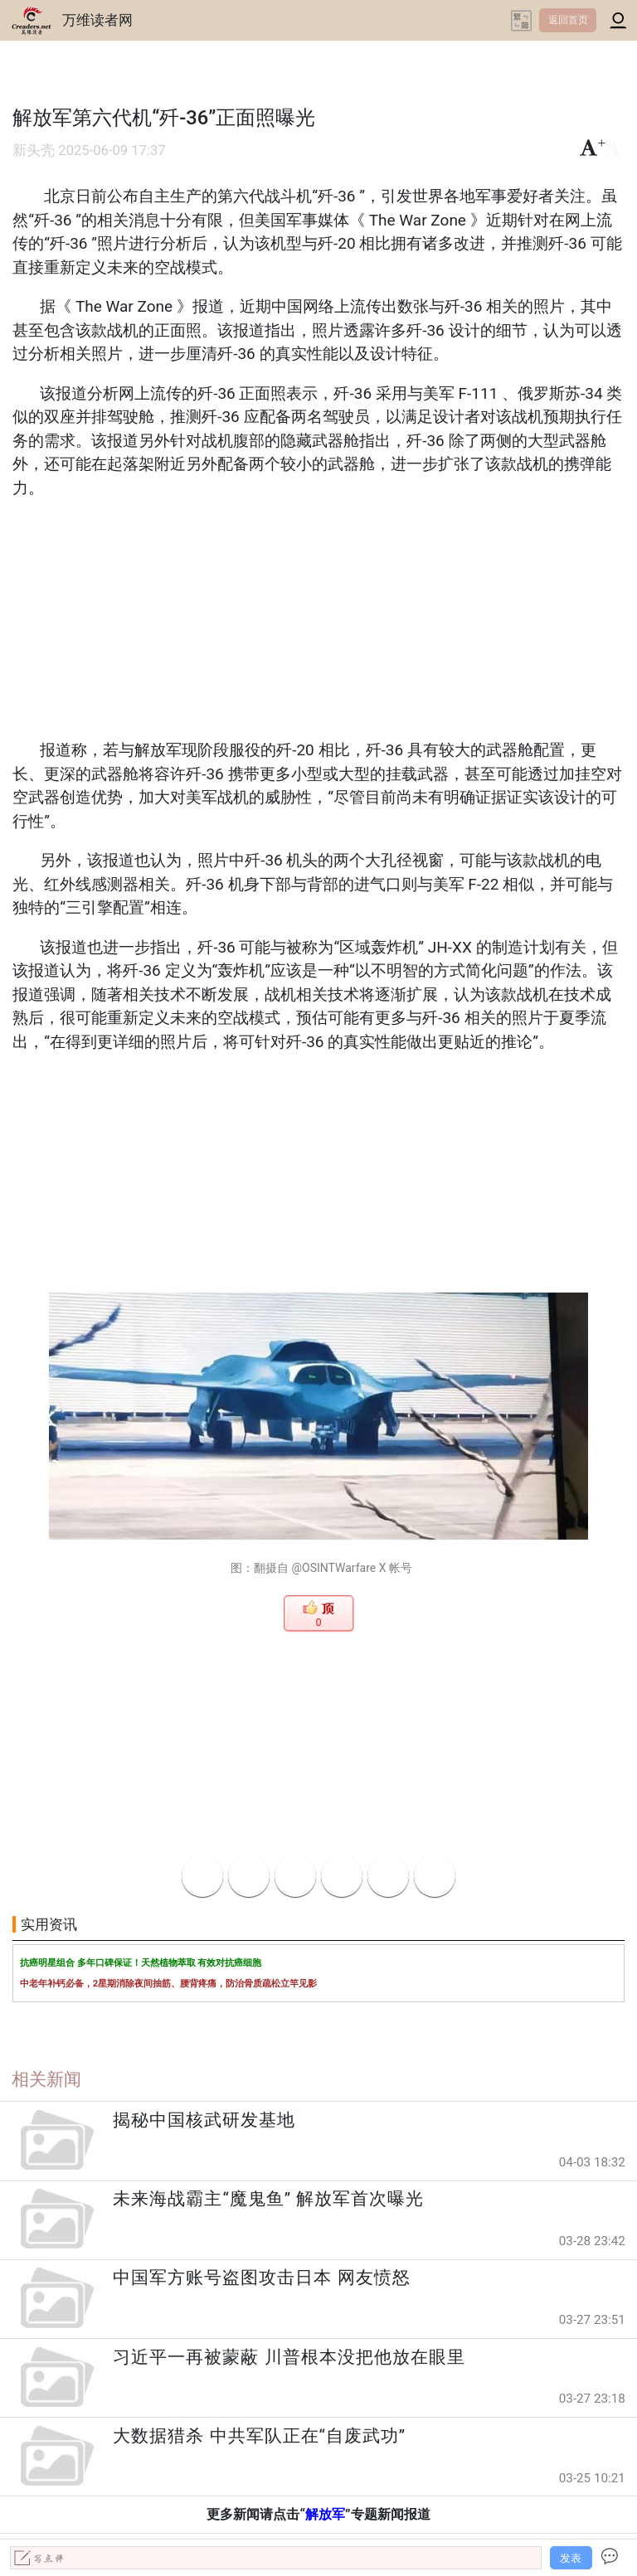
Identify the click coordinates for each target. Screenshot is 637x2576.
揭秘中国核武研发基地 (204, 2120)
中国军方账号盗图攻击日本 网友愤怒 (261, 2277)
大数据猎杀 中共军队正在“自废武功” (259, 2436)
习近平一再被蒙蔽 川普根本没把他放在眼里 (288, 2357)
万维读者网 (97, 20)
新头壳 (33, 150)
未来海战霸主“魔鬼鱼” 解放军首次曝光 (268, 2199)
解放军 (325, 2514)
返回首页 (568, 20)
